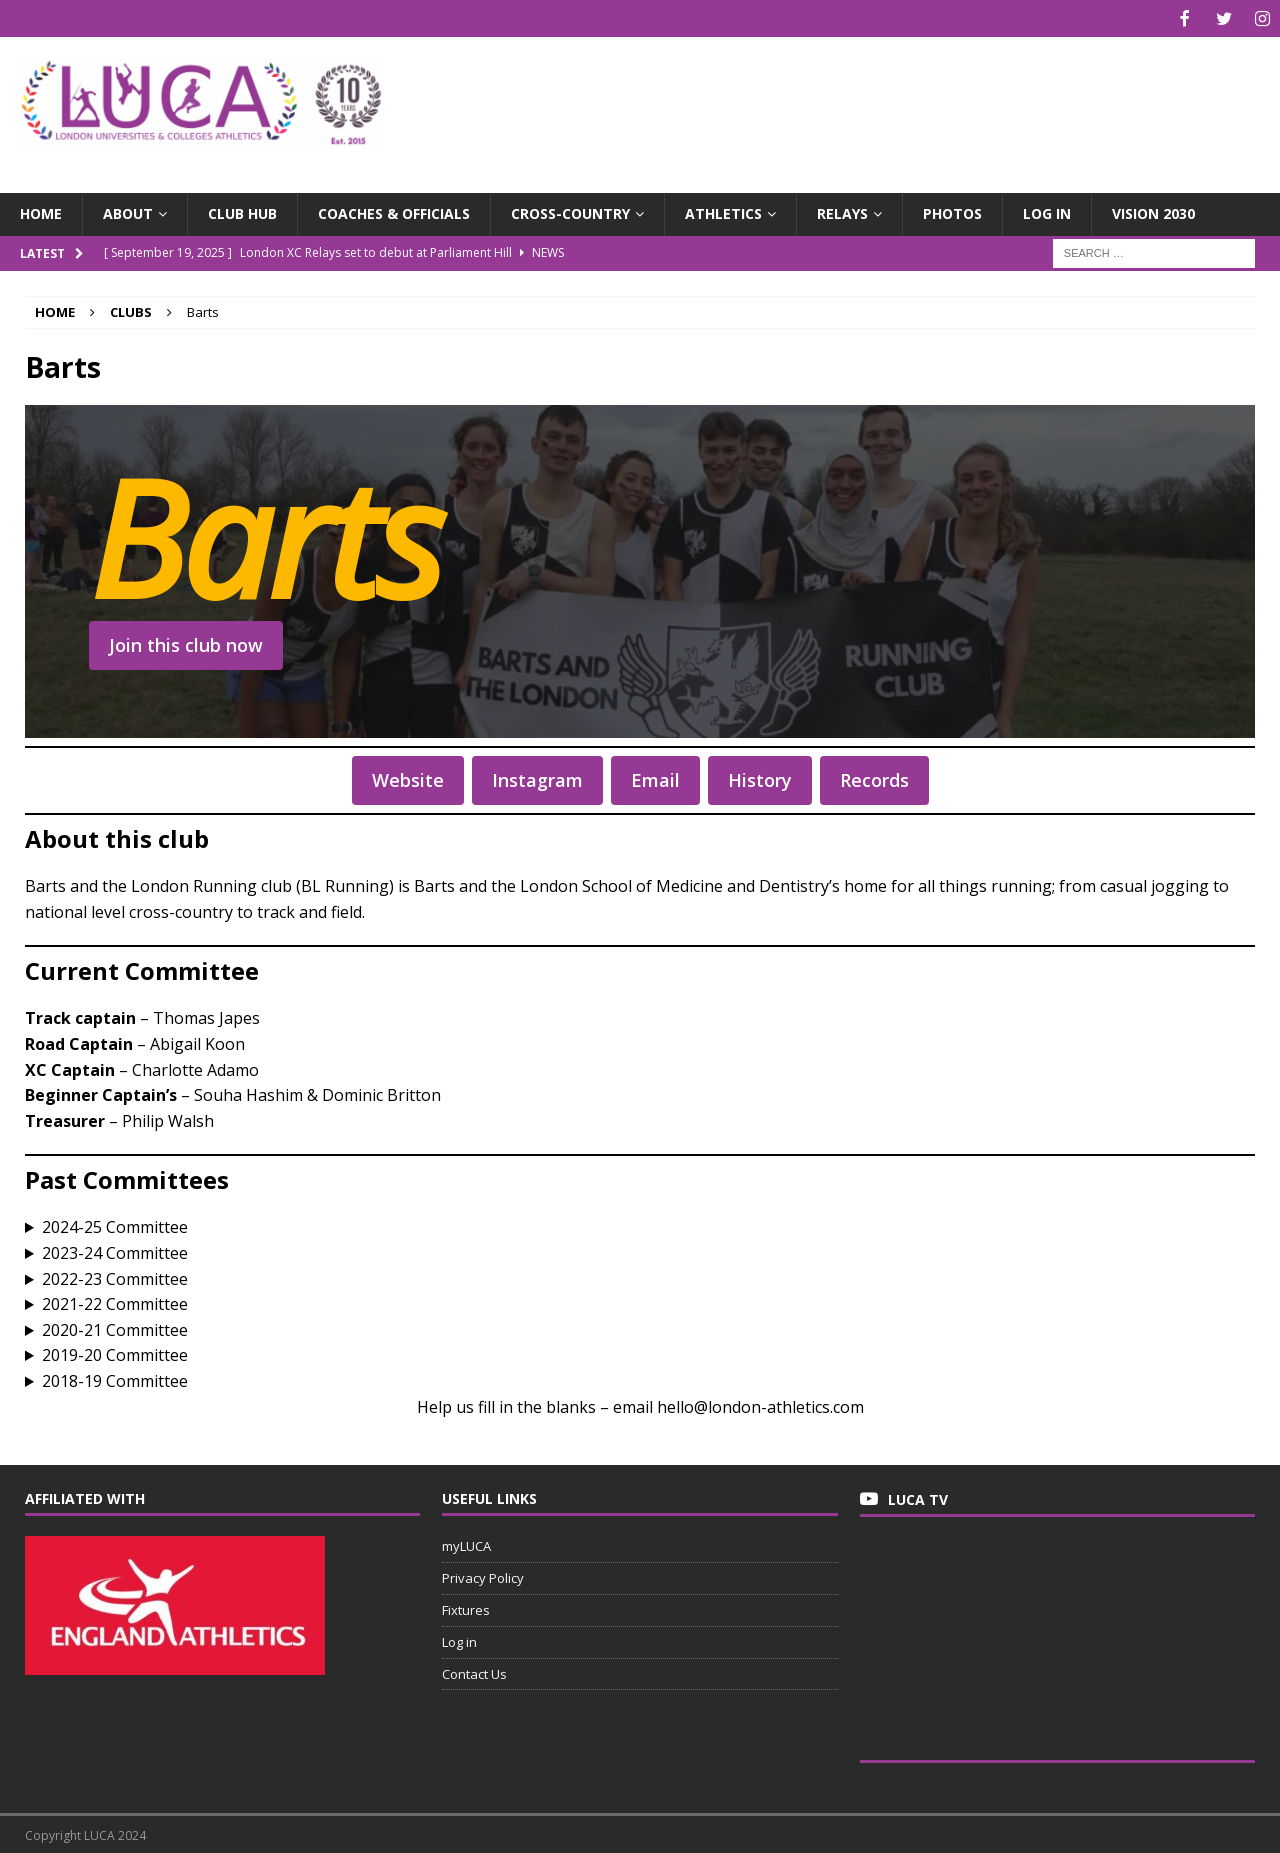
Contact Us (474, 1672)
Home (41, 211)
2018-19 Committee (115, 1379)
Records (874, 778)
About (128, 211)
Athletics (723, 211)
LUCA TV (918, 1497)
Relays (842, 211)
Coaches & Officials (394, 211)
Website (408, 778)
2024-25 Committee (115, 1225)
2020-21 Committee (115, 1328)
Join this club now (186, 643)
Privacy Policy (483, 1576)
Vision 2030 (1153, 211)
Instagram (537, 778)
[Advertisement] (849, 100)
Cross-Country (570, 211)
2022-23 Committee (115, 1277)
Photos (952, 211)
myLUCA (466, 1544)
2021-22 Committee (115, 1302)
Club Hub (242, 211)
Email (655, 778)
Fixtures (466, 1608)
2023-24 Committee (115, 1251)
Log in (1047, 211)
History (760, 778)
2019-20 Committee (115, 1353)
